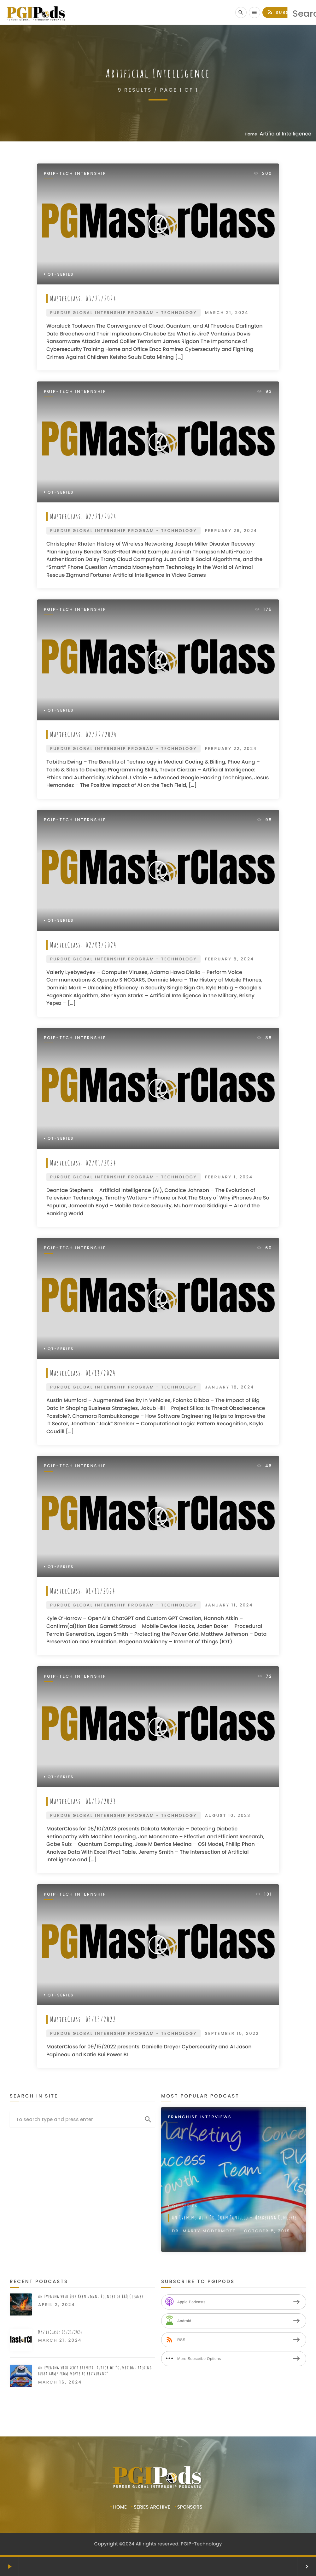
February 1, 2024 (229, 1177)
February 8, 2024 (229, 959)
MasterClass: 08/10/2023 (84, 1801)
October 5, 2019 (267, 2231)
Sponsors (189, 2507)
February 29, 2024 (231, 531)
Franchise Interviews (199, 2117)
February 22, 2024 (231, 749)
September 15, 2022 (232, 2033)
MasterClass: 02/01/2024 (84, 1162)
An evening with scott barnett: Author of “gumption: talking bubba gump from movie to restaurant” (95, 2371)
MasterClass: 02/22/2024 (84, 734)
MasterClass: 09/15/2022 (84, 2019)
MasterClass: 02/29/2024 (84, 516)
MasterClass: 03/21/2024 (84, 298)
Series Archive (152, 2507)
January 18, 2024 (229, 1387)
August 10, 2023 (228, 1815)
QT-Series (61, 274)
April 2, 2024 (56, 2305)
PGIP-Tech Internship (75, 173)
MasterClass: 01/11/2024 (83, 1590)
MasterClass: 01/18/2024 (83, 1372)
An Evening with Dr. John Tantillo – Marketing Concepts (235, 2217)
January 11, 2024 (229, 1605)
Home (251, 134)
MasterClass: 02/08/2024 (84, 944)
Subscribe (285, 12)
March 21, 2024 (227, 313)
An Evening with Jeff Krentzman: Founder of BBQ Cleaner (90, 2296)
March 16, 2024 (60, 2382)
